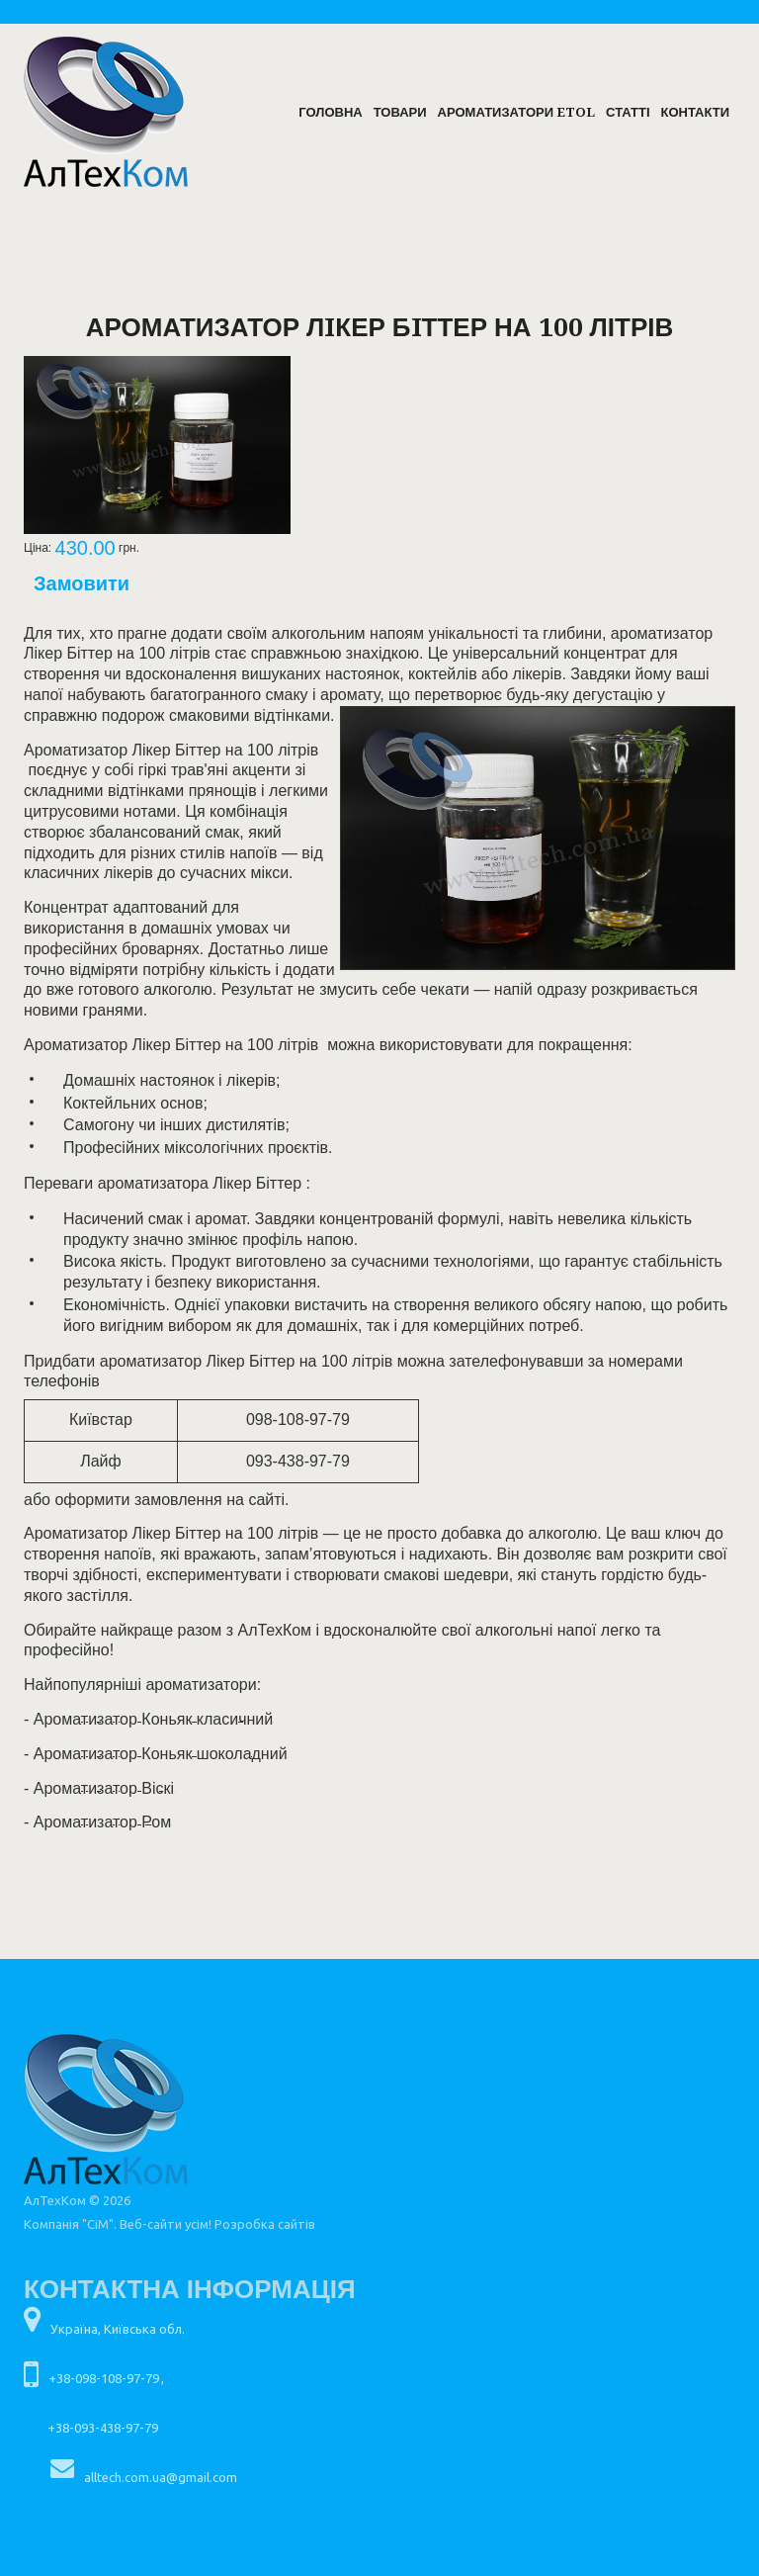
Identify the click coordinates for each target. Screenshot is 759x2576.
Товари (400, 112)
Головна (330, 112)
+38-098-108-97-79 (103, 2378)
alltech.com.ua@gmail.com (160, 2477)
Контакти (695, 112)
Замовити (81, 583)
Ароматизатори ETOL (516, 112)
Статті (627, 112)
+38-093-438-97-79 (102, 2428)
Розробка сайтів (264, 2224)
